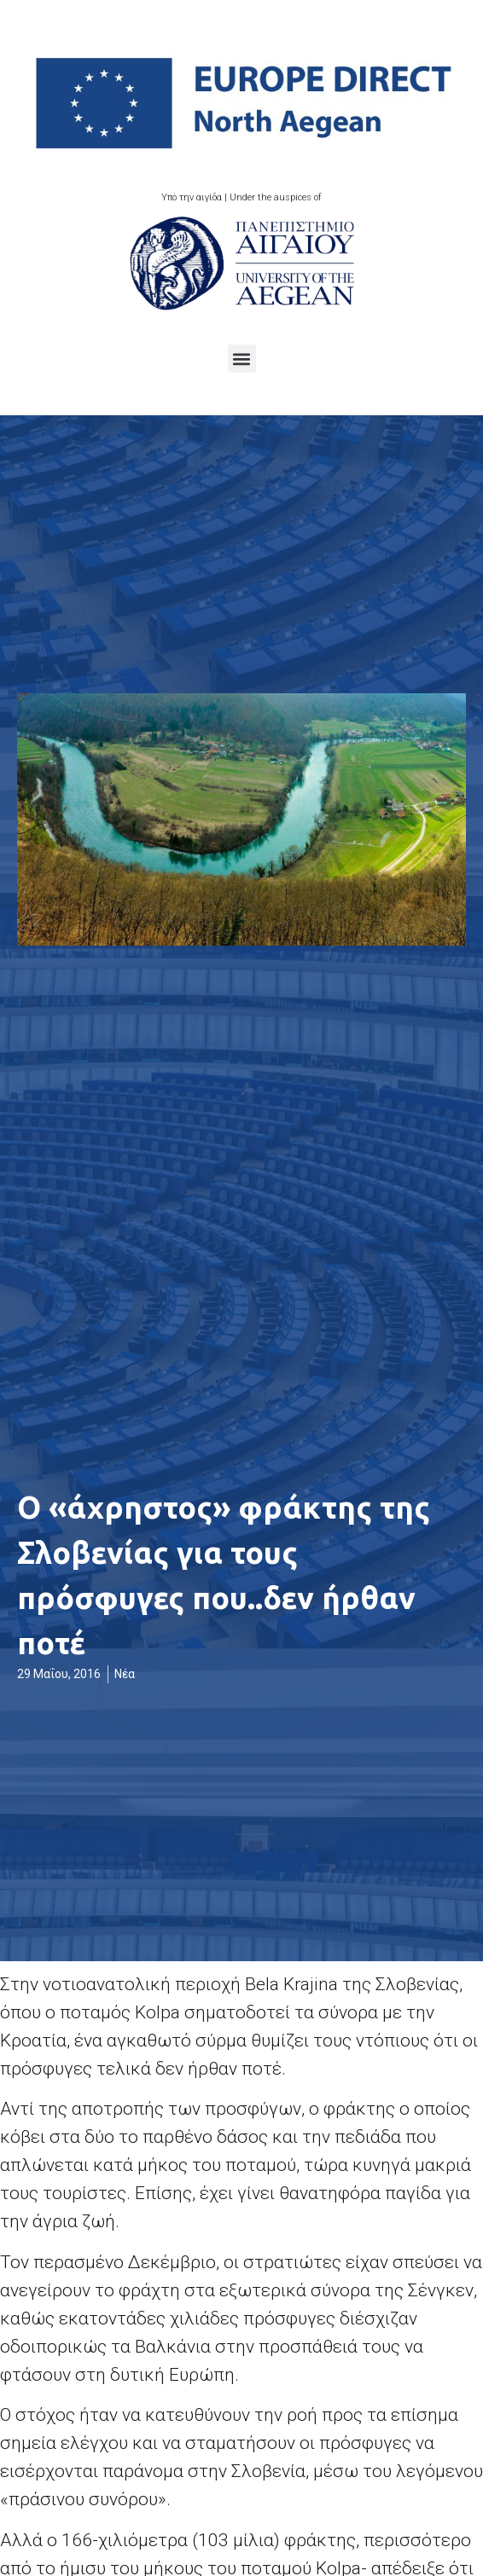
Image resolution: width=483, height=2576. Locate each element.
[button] (242, 358)
